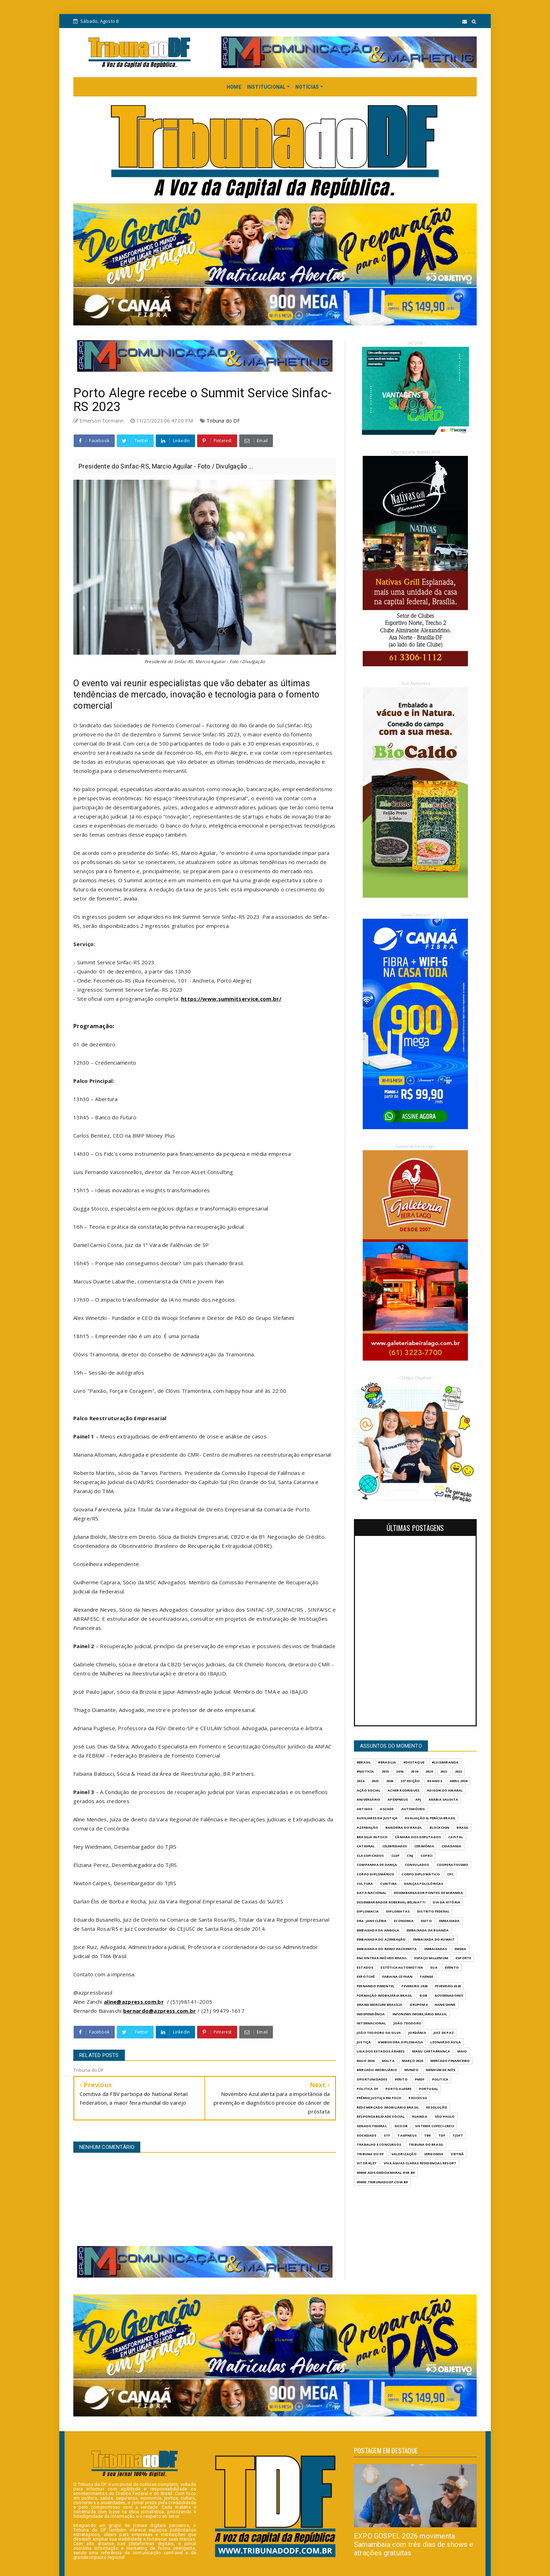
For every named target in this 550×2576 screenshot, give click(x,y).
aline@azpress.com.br (134, 2001)
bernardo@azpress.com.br (159, 2010)
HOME (234, 87)
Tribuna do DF (223, 420)
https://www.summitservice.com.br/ (231, 998)
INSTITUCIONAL (266, 87)
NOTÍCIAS (307, 87)
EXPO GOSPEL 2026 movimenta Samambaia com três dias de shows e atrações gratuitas (413, 2544)
